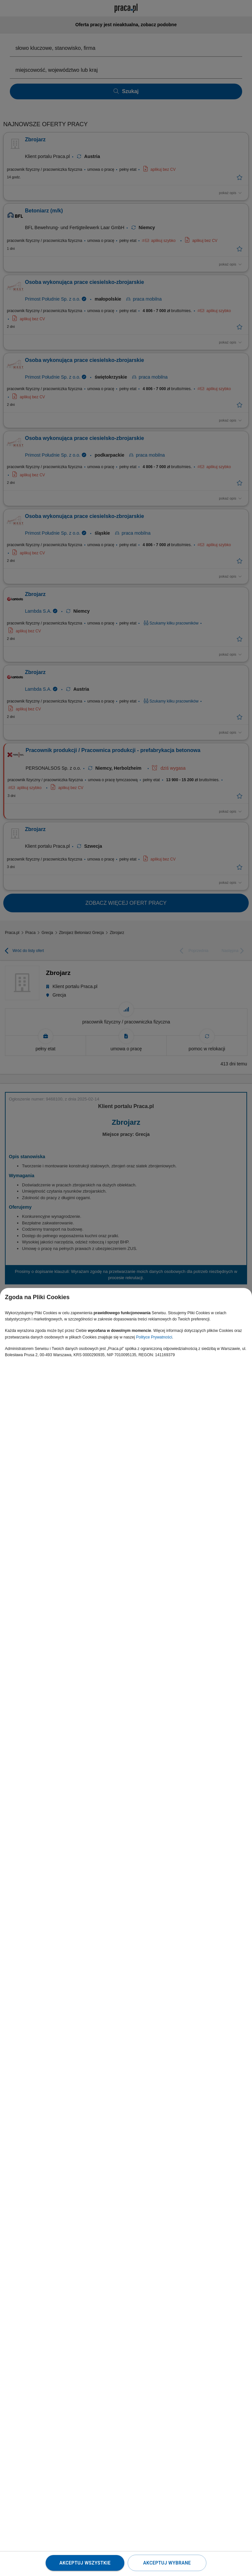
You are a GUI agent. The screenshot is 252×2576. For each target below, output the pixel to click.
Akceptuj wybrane (167, 2563)
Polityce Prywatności (154, 1337)
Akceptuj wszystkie (85, 2563)
